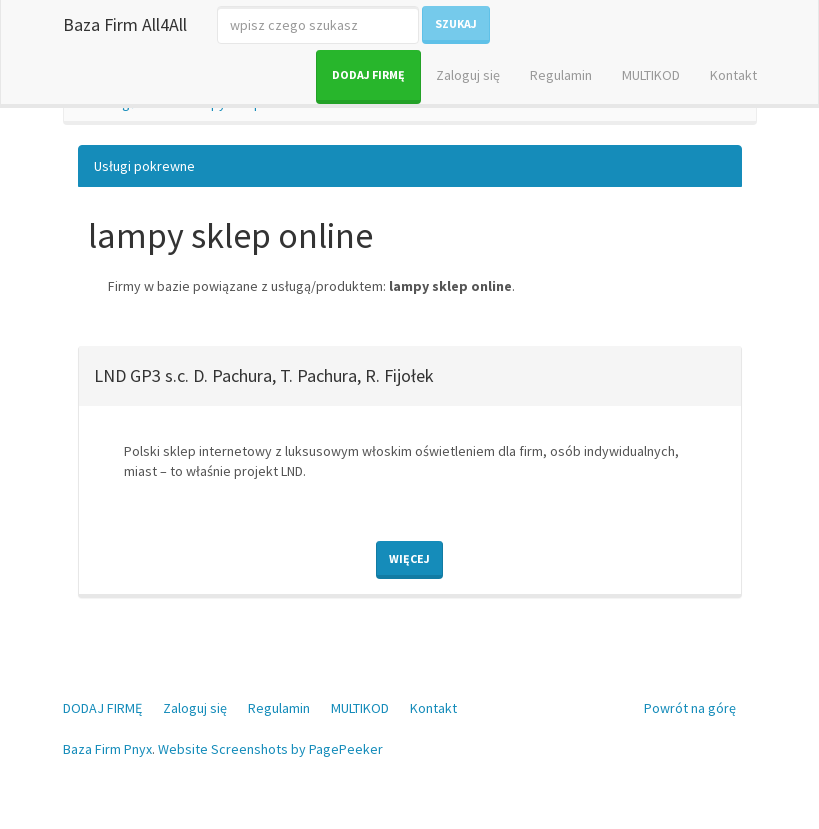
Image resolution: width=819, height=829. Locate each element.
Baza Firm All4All (125, 24)
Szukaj (456, 23)
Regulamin (561, 75)
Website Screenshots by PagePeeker (270, 749)
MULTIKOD (651, 75)
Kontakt (733, 75)
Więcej (409, 558)
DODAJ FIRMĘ (368, 74)
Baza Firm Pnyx (107, 749)
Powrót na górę (690, 708)
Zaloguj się (468, 75)
